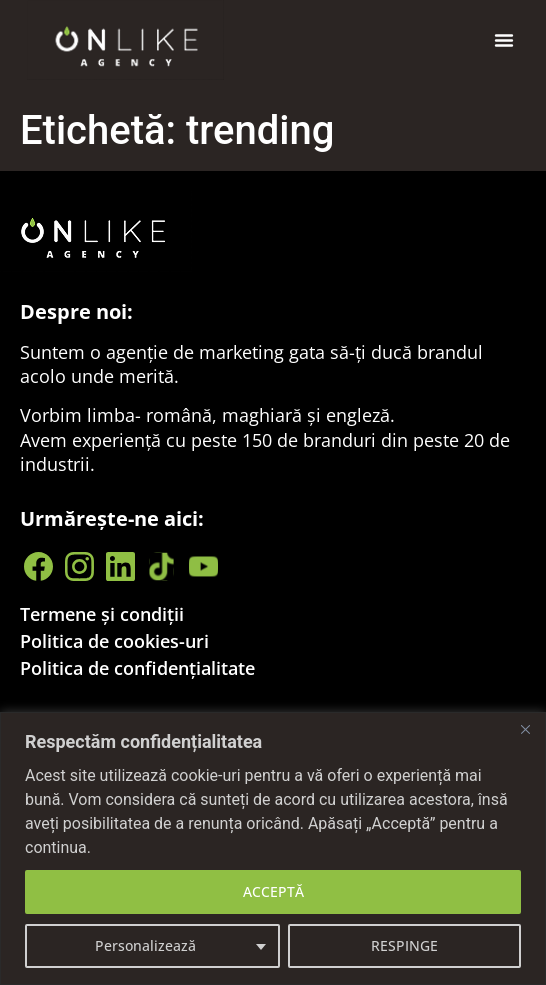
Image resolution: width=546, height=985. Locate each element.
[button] (504, 40)
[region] (273, 848)
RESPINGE (404, 945)
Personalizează (145, 945)
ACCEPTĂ (273, 891)
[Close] (525, 729)
